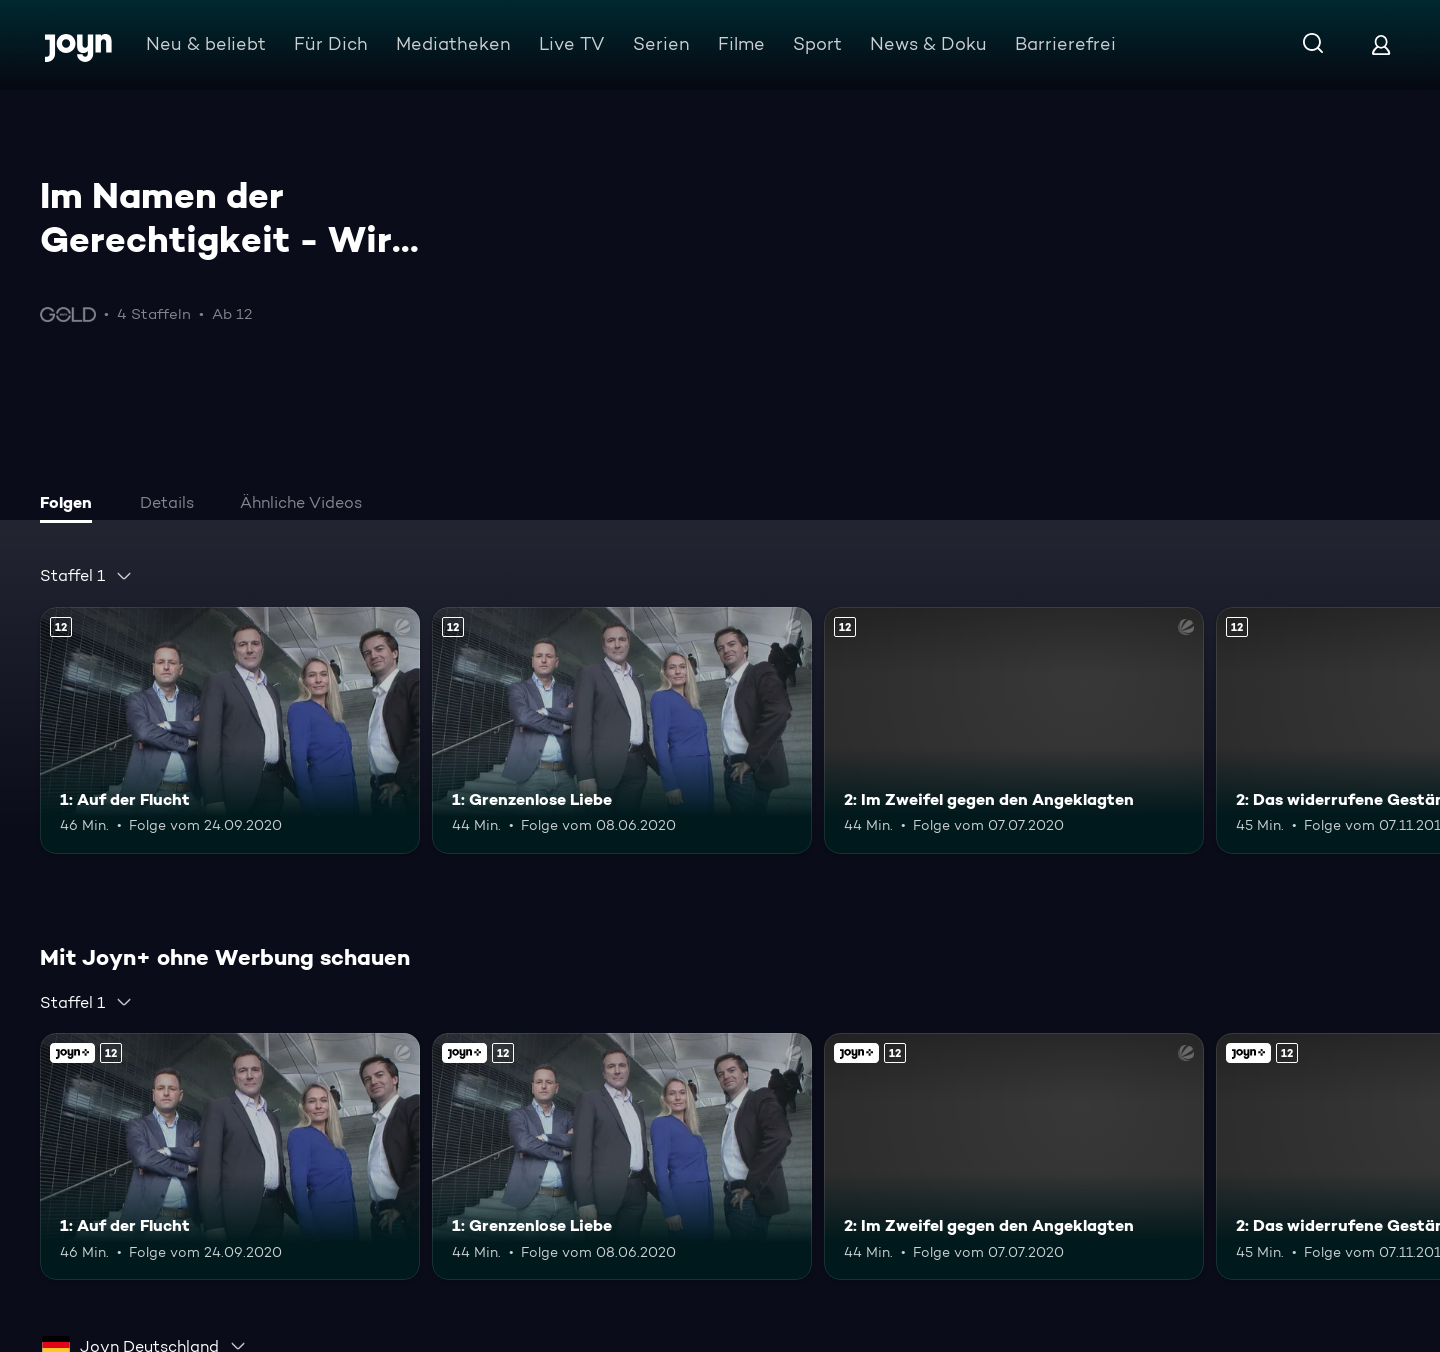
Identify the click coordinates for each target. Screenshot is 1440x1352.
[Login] (1381, 44)
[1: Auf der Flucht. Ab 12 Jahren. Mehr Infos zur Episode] (230, 730)
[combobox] (86, 576)
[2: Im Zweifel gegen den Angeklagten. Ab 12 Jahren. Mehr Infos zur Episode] (1014, 730)
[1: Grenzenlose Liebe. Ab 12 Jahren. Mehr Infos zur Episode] (622, 730)
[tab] (71, 505)
